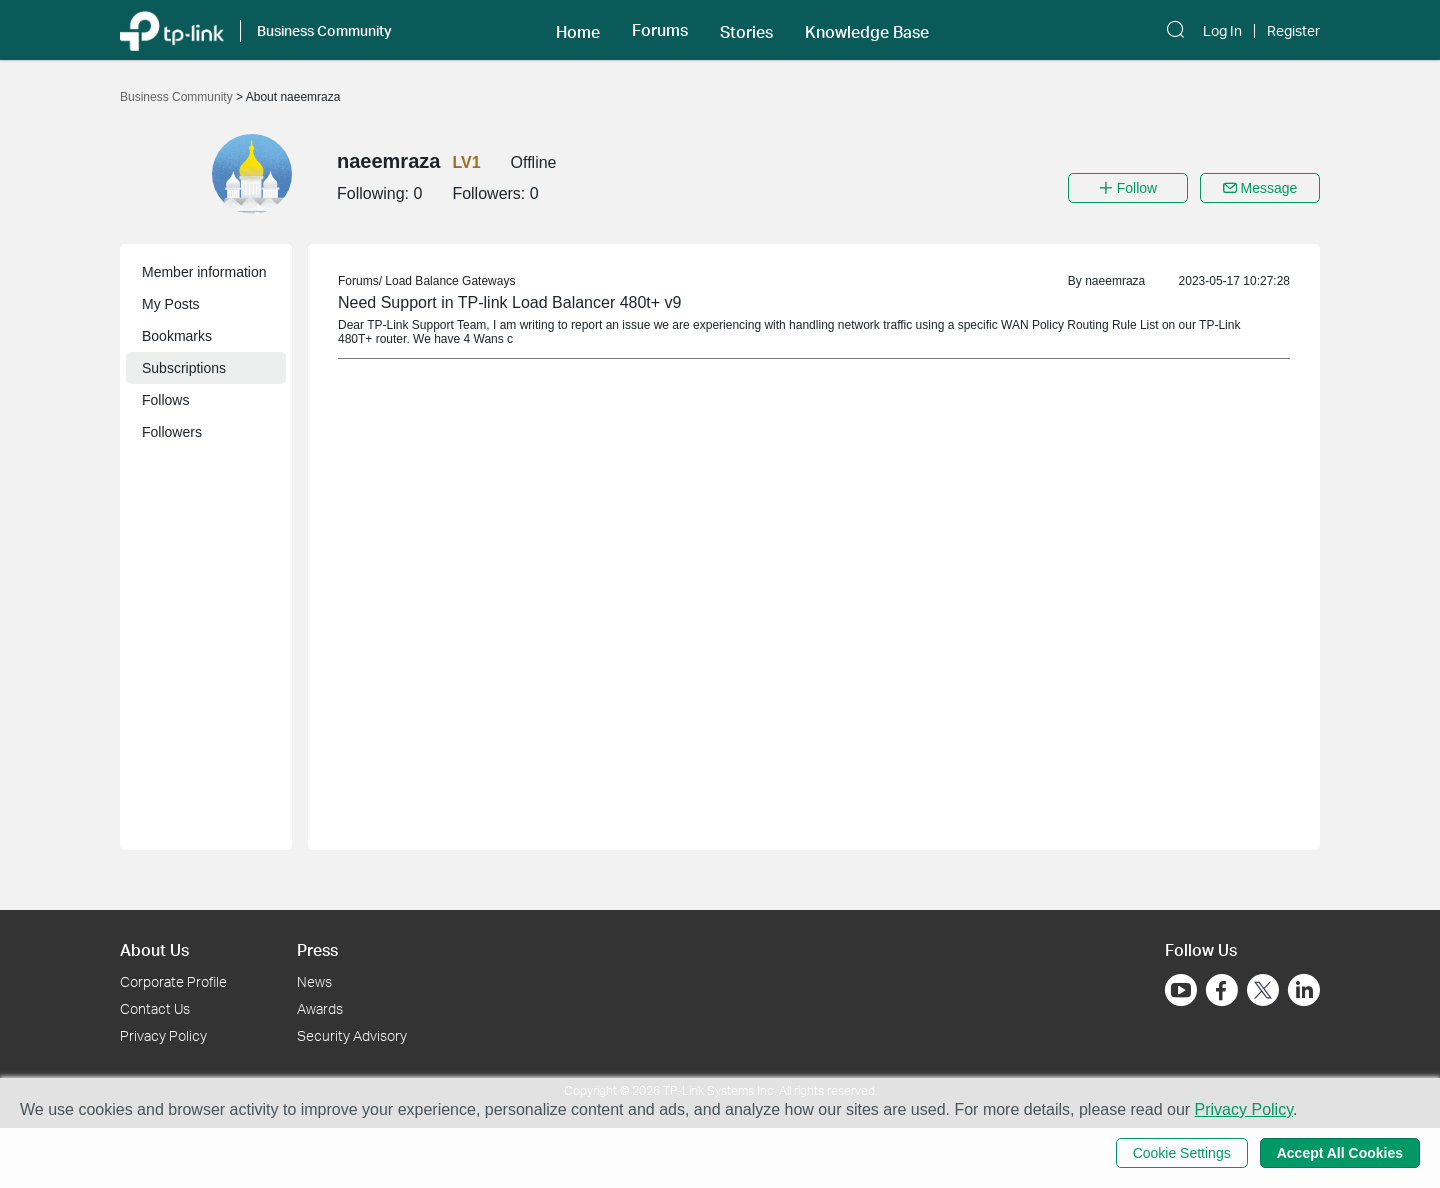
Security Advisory (352, 1035)
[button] (578, 30)
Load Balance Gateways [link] (450, 281)
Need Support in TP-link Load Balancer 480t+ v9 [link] (509, 302)
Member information (204, 272)
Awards (320, 1008)
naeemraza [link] (1115, 281)
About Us (154, 949)
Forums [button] (660, 30)
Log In (1222, 31)
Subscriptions (184, 368)
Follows (165, 400)
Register (1293, 31)
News (314, 981)
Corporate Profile (173, 981)
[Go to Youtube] (1181, 990)
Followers (172, 432)
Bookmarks (177, 336)
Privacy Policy (163, 1035)
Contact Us (155, 1008)
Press (317, 949)
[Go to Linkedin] (1304, 990)
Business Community (178, 97)
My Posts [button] (171, 304)
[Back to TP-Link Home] (172, 29)
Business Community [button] (324, 30)
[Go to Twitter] (1263, 992)
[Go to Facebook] (1222, 990)
